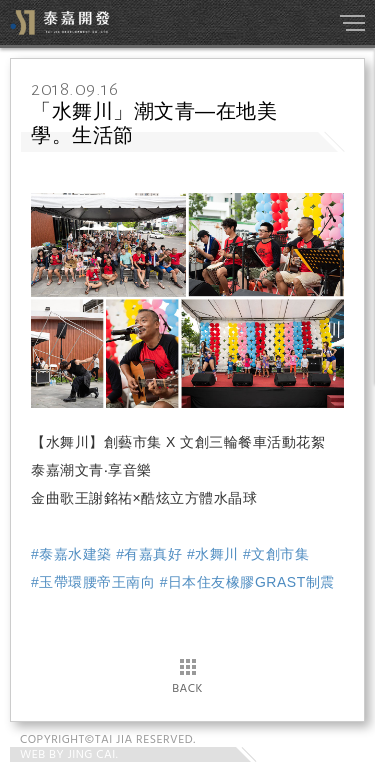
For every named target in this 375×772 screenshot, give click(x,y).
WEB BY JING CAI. (69, 755)
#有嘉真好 (149, 554)
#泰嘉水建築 (71, 554)
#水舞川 (213, 554)
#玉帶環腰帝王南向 (93, 582)
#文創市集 (276, 554)
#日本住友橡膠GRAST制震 (247, 582)
